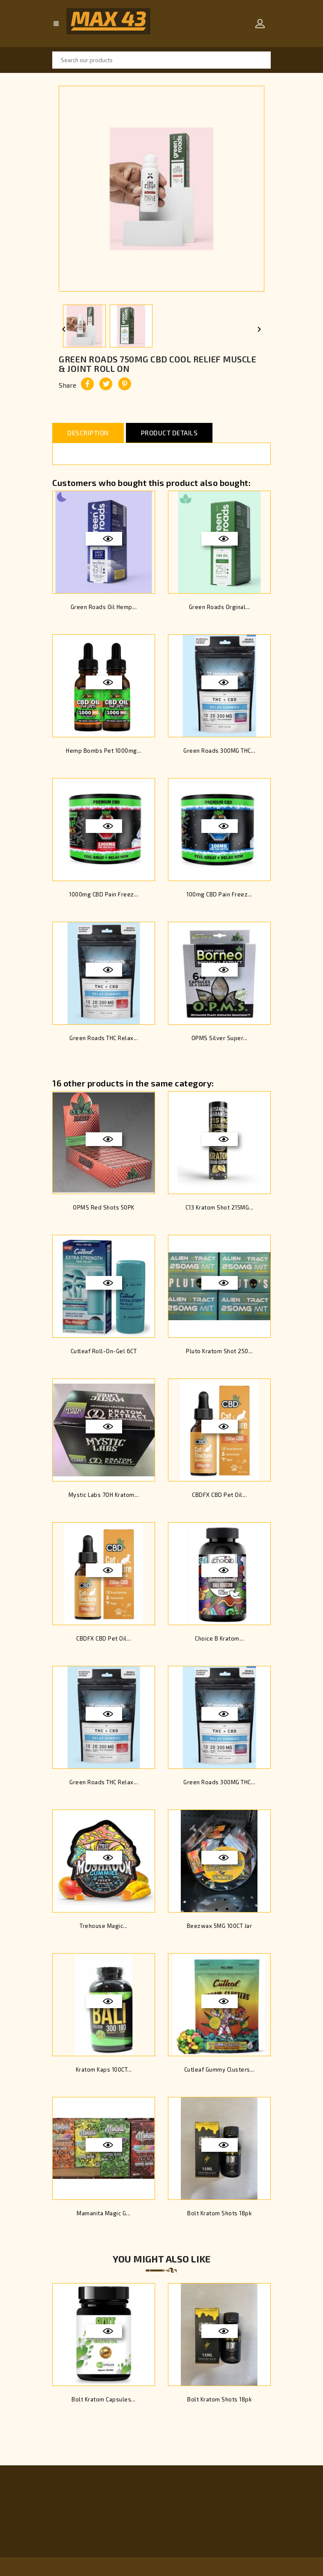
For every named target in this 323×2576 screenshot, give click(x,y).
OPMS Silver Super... (219, 1038)
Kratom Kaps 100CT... (104, 2069)
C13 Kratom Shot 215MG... (219, 1207)
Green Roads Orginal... (219, 606)
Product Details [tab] (169, 433)
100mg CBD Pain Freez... (219, 894)
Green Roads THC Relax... (103, 1038)
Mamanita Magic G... (104, 2213)
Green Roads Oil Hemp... (104, 606)
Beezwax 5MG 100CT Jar (219, 1925)
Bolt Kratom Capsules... (104, 2399)
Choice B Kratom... (219, 1638)
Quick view (108, 539)
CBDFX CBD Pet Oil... (219, 1494)
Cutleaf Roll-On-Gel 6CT (104, 1351)
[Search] (161, 60)
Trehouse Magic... (104, 1925)
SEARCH (262, 60)
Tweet (105, 383)
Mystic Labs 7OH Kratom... (104, 1494)
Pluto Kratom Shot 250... (219, 1351)
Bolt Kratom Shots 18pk (219, 2213)
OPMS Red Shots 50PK (104, 1207)
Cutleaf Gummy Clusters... (219, 2069)
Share (87, 383)
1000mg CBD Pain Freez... (103, 894)
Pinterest (124, 383)
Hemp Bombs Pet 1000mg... (103, 750)
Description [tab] (88, 433)
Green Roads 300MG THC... (219, 750)
